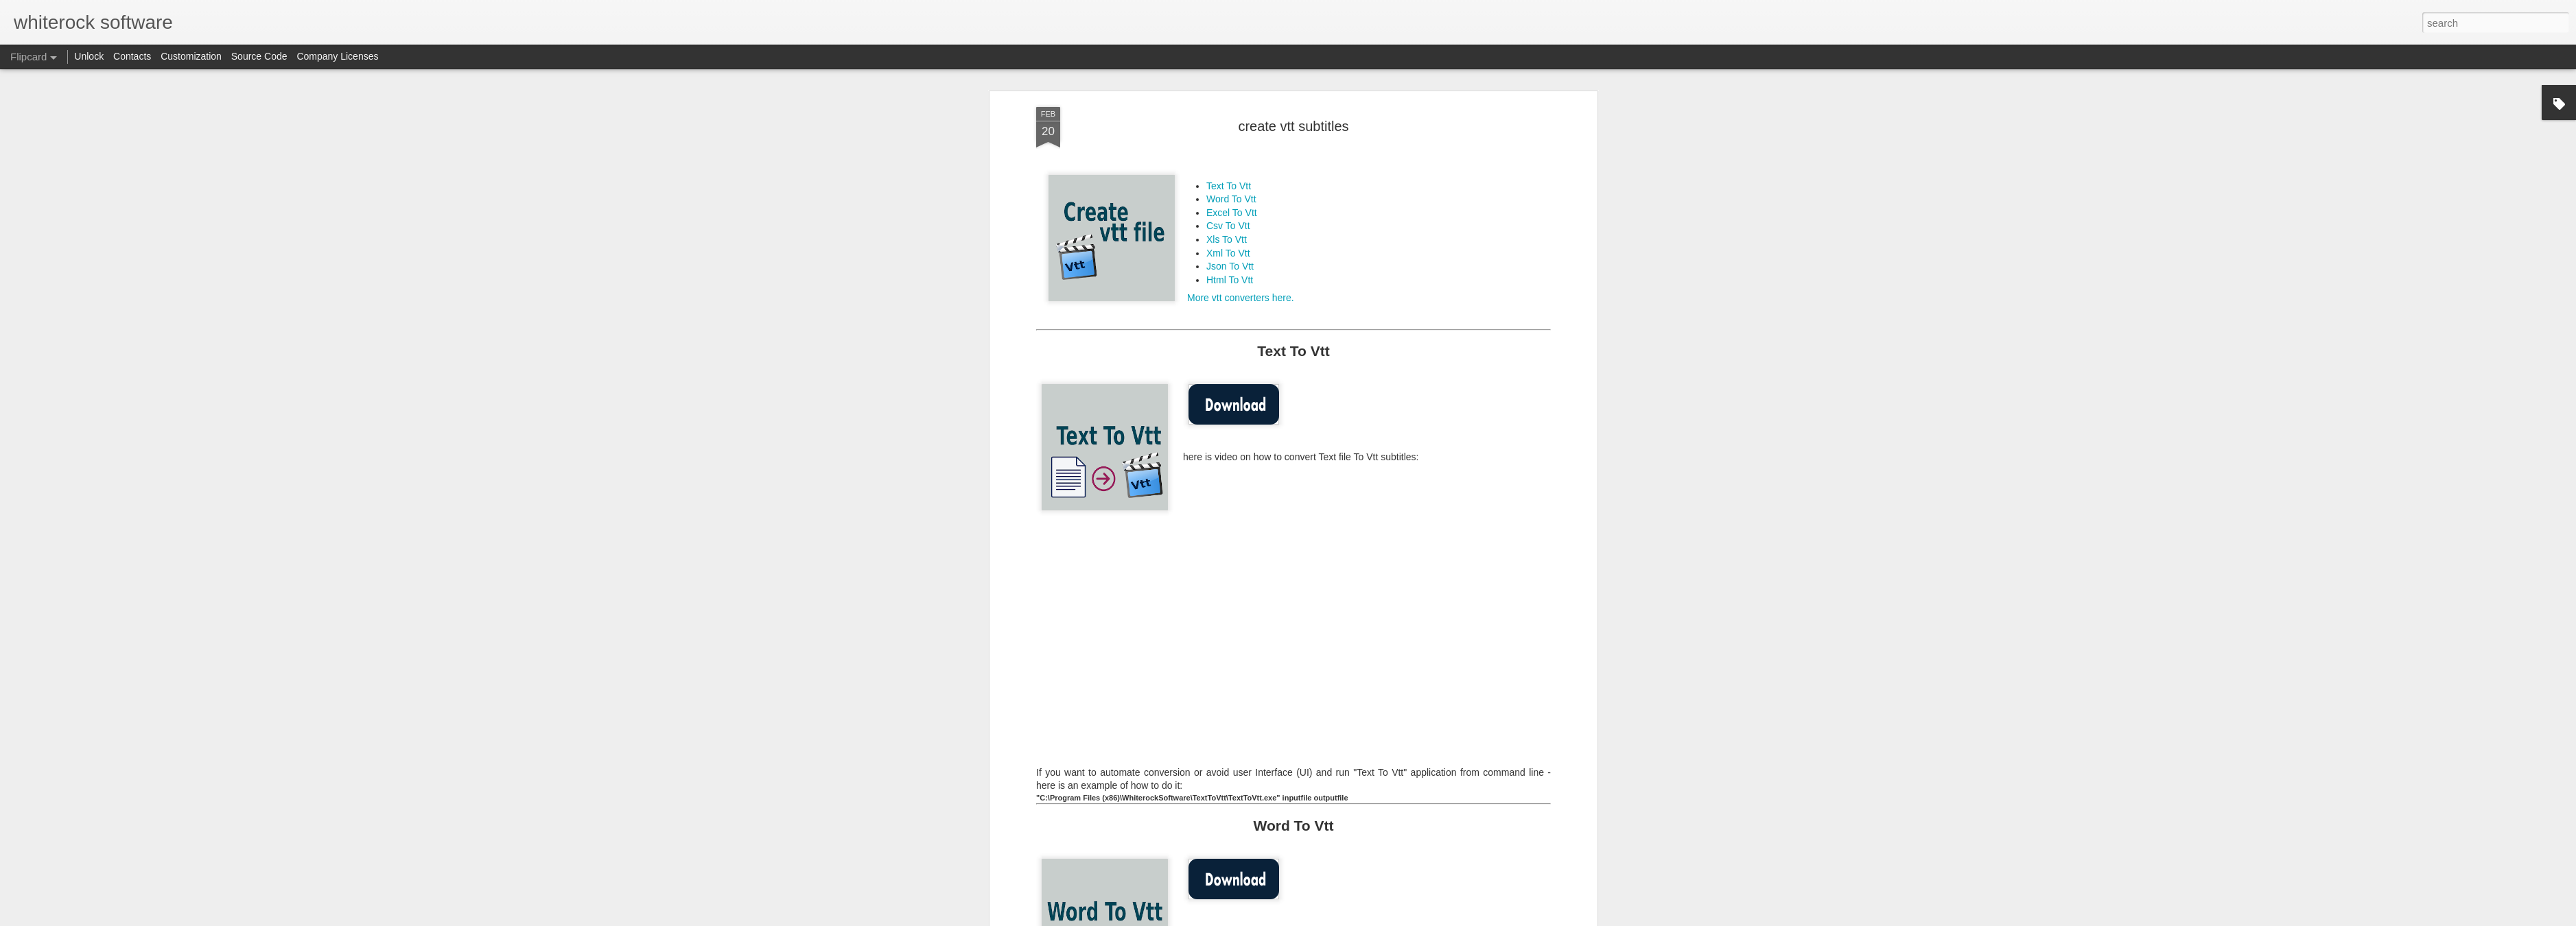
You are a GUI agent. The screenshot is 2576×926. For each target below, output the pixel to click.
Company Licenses (337, 56)
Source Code (259, 56)
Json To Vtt (1230, 266)
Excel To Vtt (1231, 212)
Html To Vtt (1229, 279)
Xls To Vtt (1226, 239)
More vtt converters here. (1240, 297)
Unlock (89, 56)
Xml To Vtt (1228, 253)
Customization (191, 56)
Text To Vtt (1228, 185)
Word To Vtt (1231, 198)
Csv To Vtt (1228, 225)
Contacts (132, 56)
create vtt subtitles (1293, 126)
